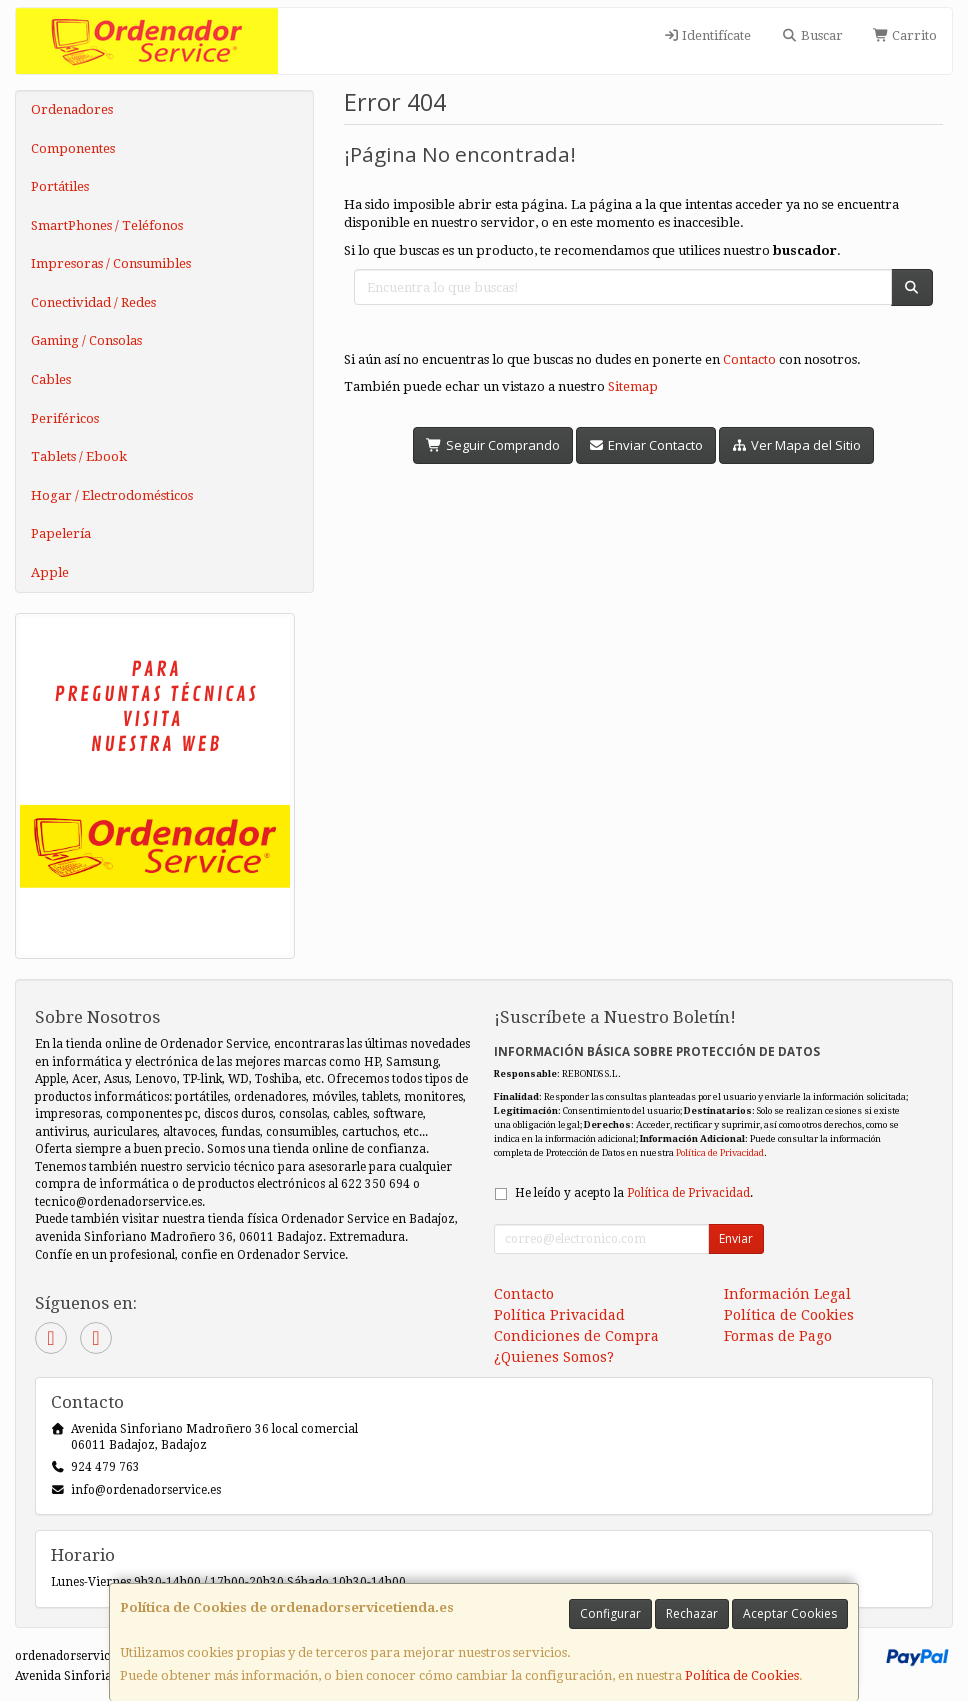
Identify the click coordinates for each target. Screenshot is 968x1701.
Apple (50, 572)
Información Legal (787, 1294)
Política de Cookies (742, 1675)
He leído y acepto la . (634, 1193)
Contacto (749, 359)
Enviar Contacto (646, 445)
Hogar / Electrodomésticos (112, 495)
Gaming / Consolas (86, 340)
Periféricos (65, 418)
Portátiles (60, 186)
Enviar (736, 1238)
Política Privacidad (559, 1315)
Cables (51, 379)
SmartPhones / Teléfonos (107, 225)
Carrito (905, 35)
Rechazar (692, 1613)
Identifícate (707, 35)
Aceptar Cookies (790, 1613)
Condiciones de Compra (576, 1336)
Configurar (610, 1613)
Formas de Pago (778, 1336)
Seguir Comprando (492, 445)
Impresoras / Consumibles (111, 263)
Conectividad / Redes (93, 302)
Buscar (811, 35)
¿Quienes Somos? (554, 1357)
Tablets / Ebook (79, 456)
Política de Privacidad (720, 1152)
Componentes (73, 148)
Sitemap (633, 386)
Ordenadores (72, 109)
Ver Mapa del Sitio (796, 445)
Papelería (61, 533)
